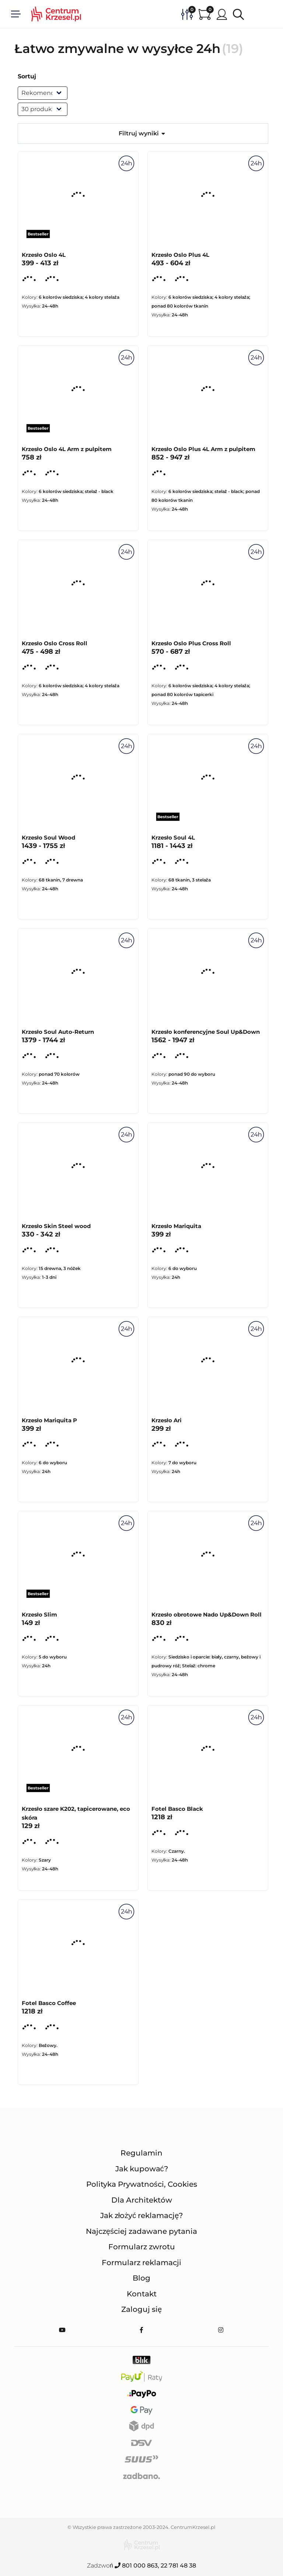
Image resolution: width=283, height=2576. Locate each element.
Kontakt (142, 2293)
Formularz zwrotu (141, 2246)
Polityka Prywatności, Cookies (141, 2184)
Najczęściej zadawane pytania (141, 2231)
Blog (141, 2278)
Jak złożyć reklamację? (141, 2215)
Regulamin (141, 2153)
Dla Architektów (141, 2200)
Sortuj (27, 76)
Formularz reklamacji (141, 2262)
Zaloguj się (141, 2309)
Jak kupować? (141, 2168)
